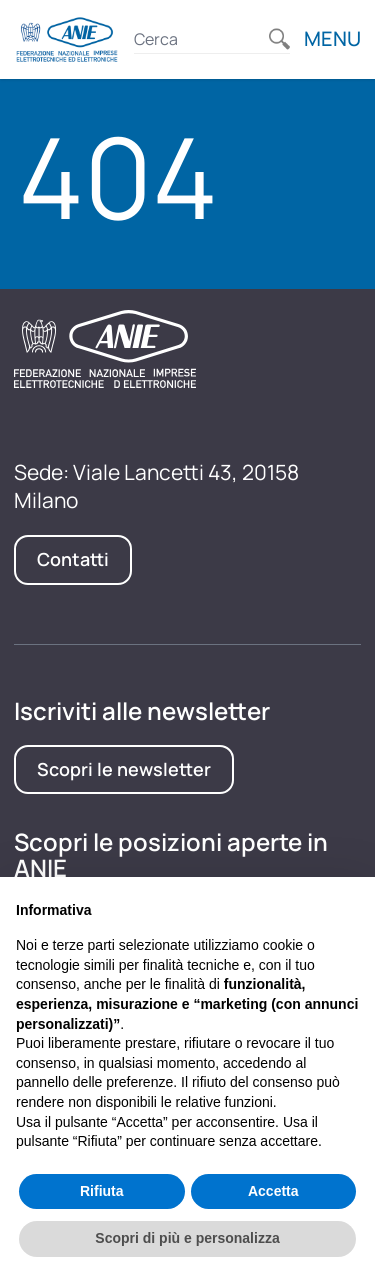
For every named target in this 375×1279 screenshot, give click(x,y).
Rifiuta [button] (102, 1191)
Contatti (73, 559)
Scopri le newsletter (124, 769)
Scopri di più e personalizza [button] (187, 1238)
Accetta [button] (273, 1191)
